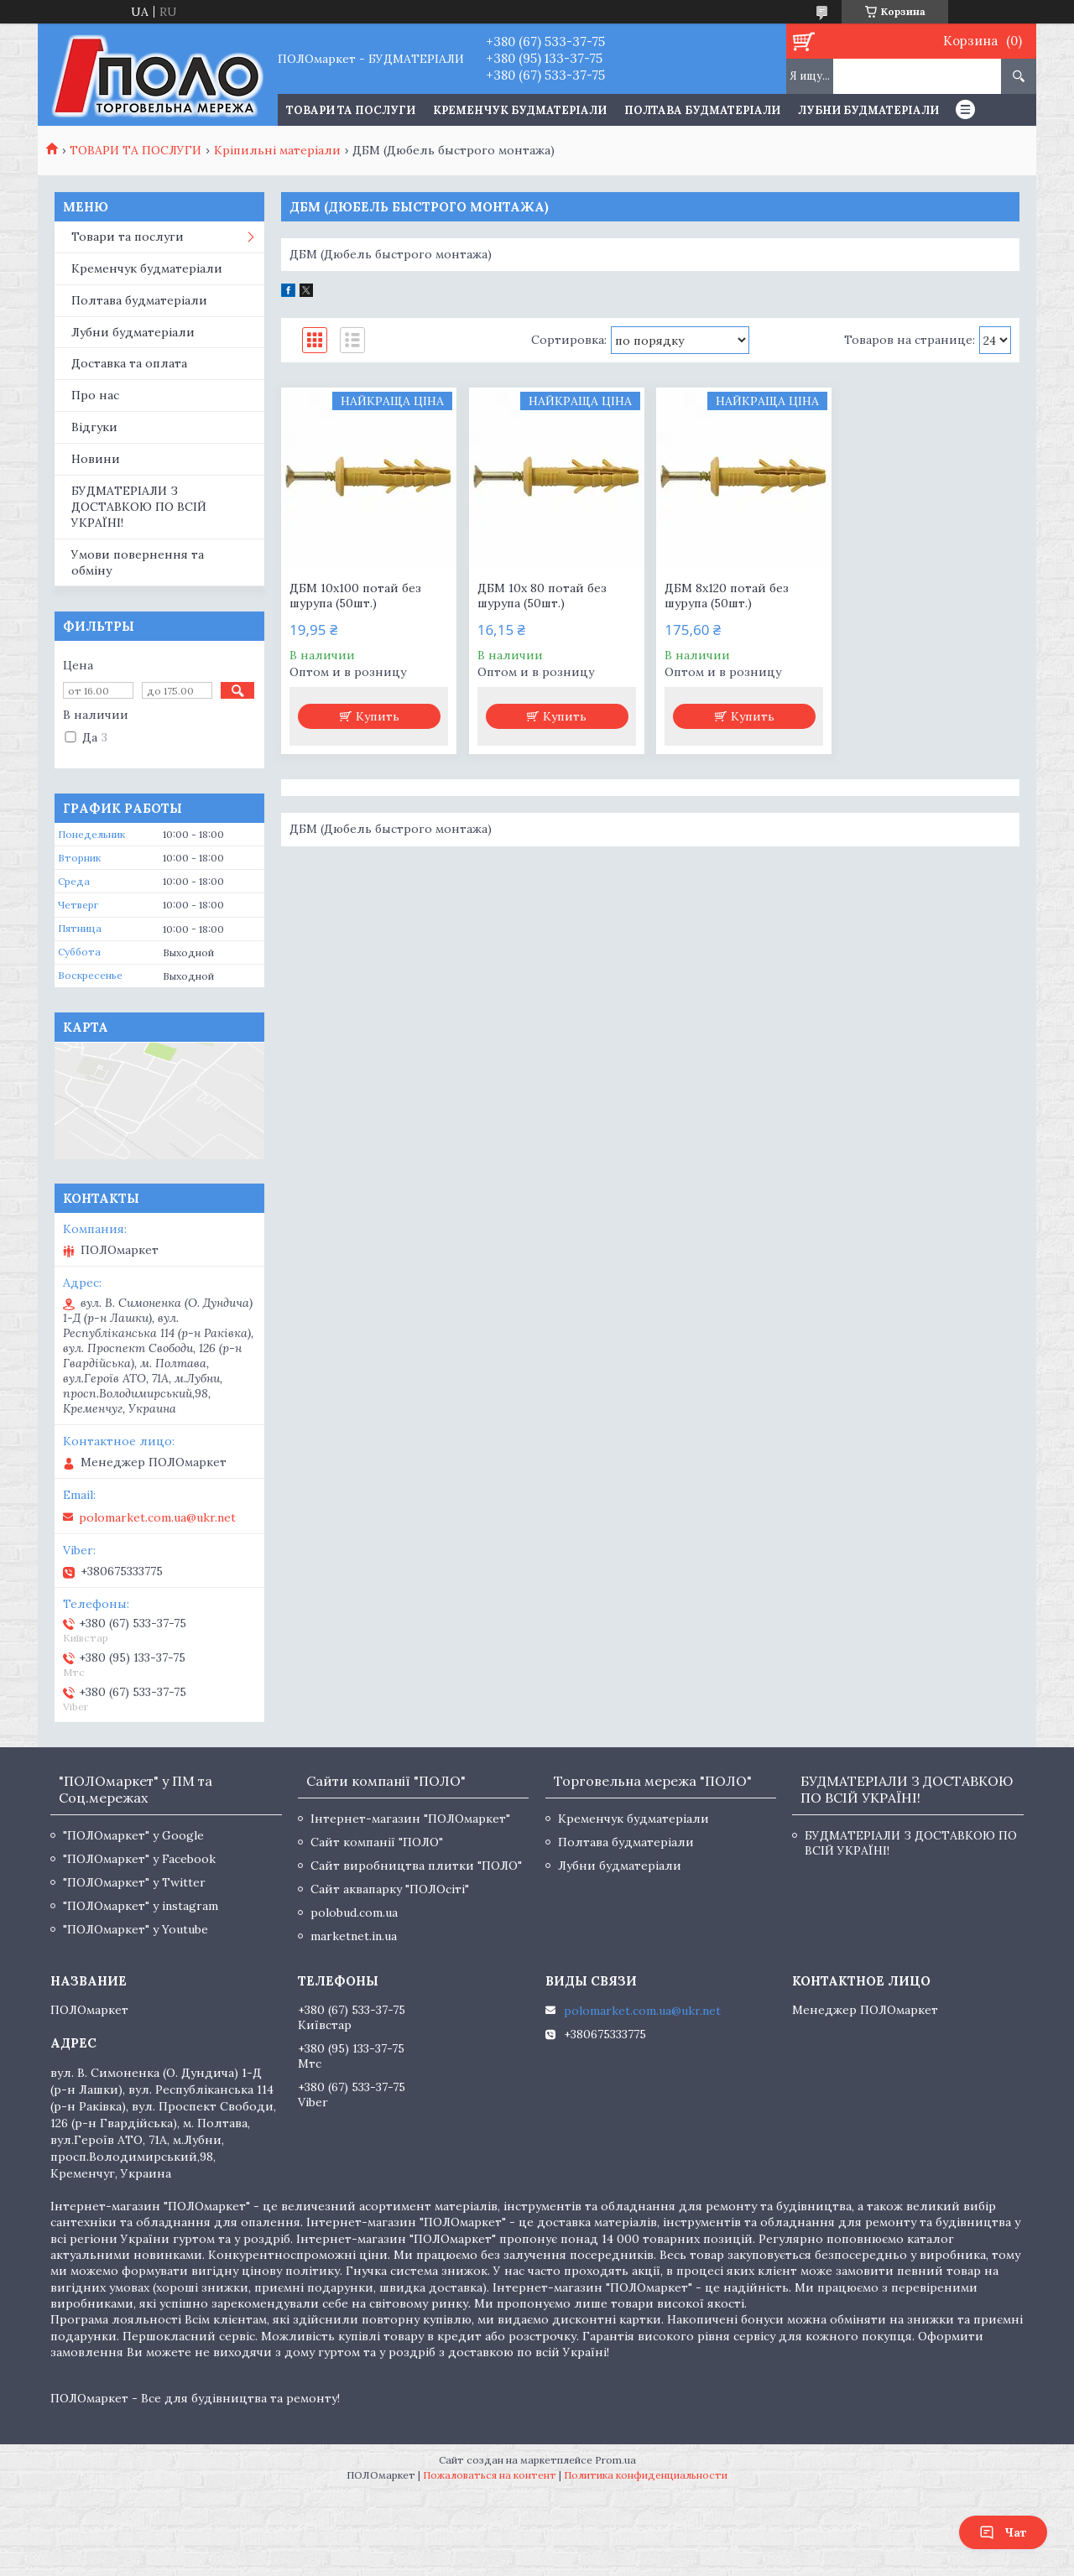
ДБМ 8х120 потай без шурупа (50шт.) (727, 595)
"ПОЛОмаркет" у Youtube (135, 1929)
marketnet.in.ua (353, 1936)
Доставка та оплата (129, 363)
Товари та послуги (127, 236)
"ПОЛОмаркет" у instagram (140, 1905)
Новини (95, 458)
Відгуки (94, 427)
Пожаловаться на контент (489, 2475)
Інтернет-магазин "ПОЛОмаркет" (410, 1818)
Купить (377, 716)
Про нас (95, 395)
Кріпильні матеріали (277, 150)
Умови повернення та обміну (137, 562)
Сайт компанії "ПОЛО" (376, 1842)
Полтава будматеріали (702, 110)
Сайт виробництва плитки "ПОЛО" (416, 1865)
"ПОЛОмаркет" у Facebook (139, 1858)
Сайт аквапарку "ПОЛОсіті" (389, 1889)
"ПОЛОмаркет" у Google (133, 1835)
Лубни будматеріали (868, 110)
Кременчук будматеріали (520, 110)
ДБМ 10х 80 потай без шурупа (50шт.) (542, 595)
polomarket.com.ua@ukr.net (157, 1517)
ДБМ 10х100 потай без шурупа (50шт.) (355, 595)
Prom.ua (615, 2460)
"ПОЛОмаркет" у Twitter (134, 1882)
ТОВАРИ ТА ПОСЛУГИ (350, 110)
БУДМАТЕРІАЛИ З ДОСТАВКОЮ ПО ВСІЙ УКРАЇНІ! (138, 506)
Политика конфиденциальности (645, 2475)
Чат (1003, 2532)
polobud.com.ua (354, 1912)
